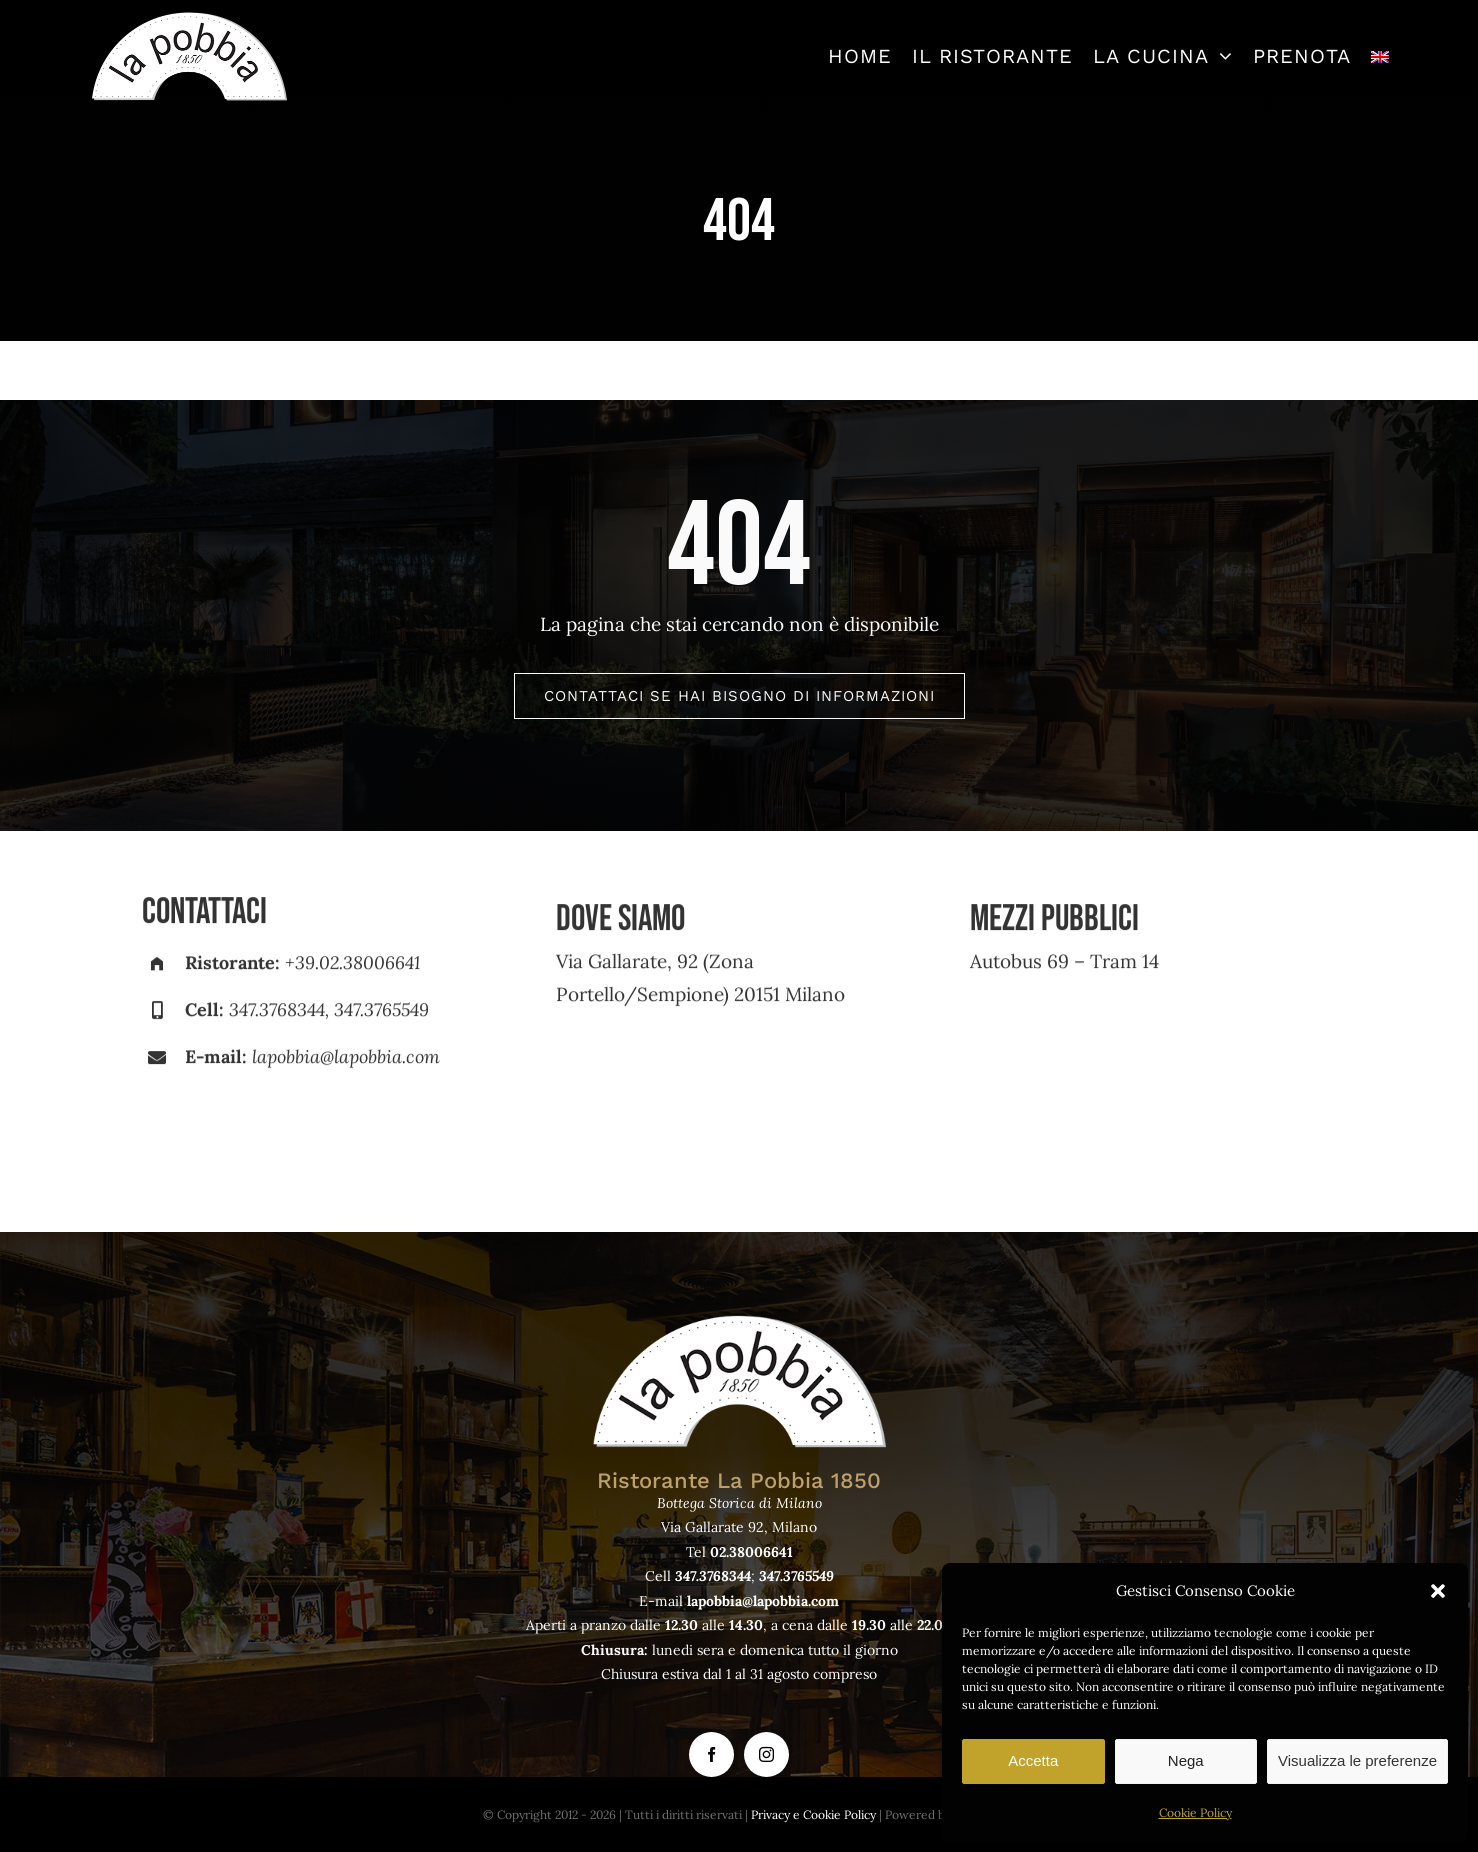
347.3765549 (381, 1018)
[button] (1438, 1591)
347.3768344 (277, 1018)
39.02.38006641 (357, 971)
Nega (1186, 1760)
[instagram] (766, 1754)
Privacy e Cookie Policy (813, 1814)
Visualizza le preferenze (1357, 1760)
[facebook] (711, 1754)
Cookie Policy (1195, 1812)
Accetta (1033, 1760)
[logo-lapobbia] (189, 19)
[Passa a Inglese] (1380, 56)
